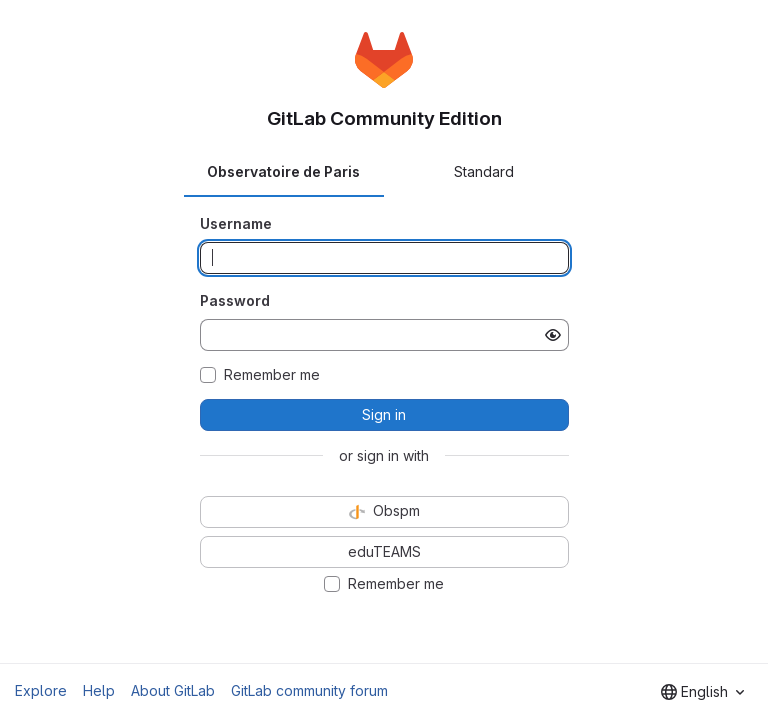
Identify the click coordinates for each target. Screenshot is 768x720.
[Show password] (553, 335)
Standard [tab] (484, 171)
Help (99, 690)
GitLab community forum (309, 690)
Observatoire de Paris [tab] (283, 171)
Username (236, 223)
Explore (41, 690)
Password (235, 300)
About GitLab (173, 690)
